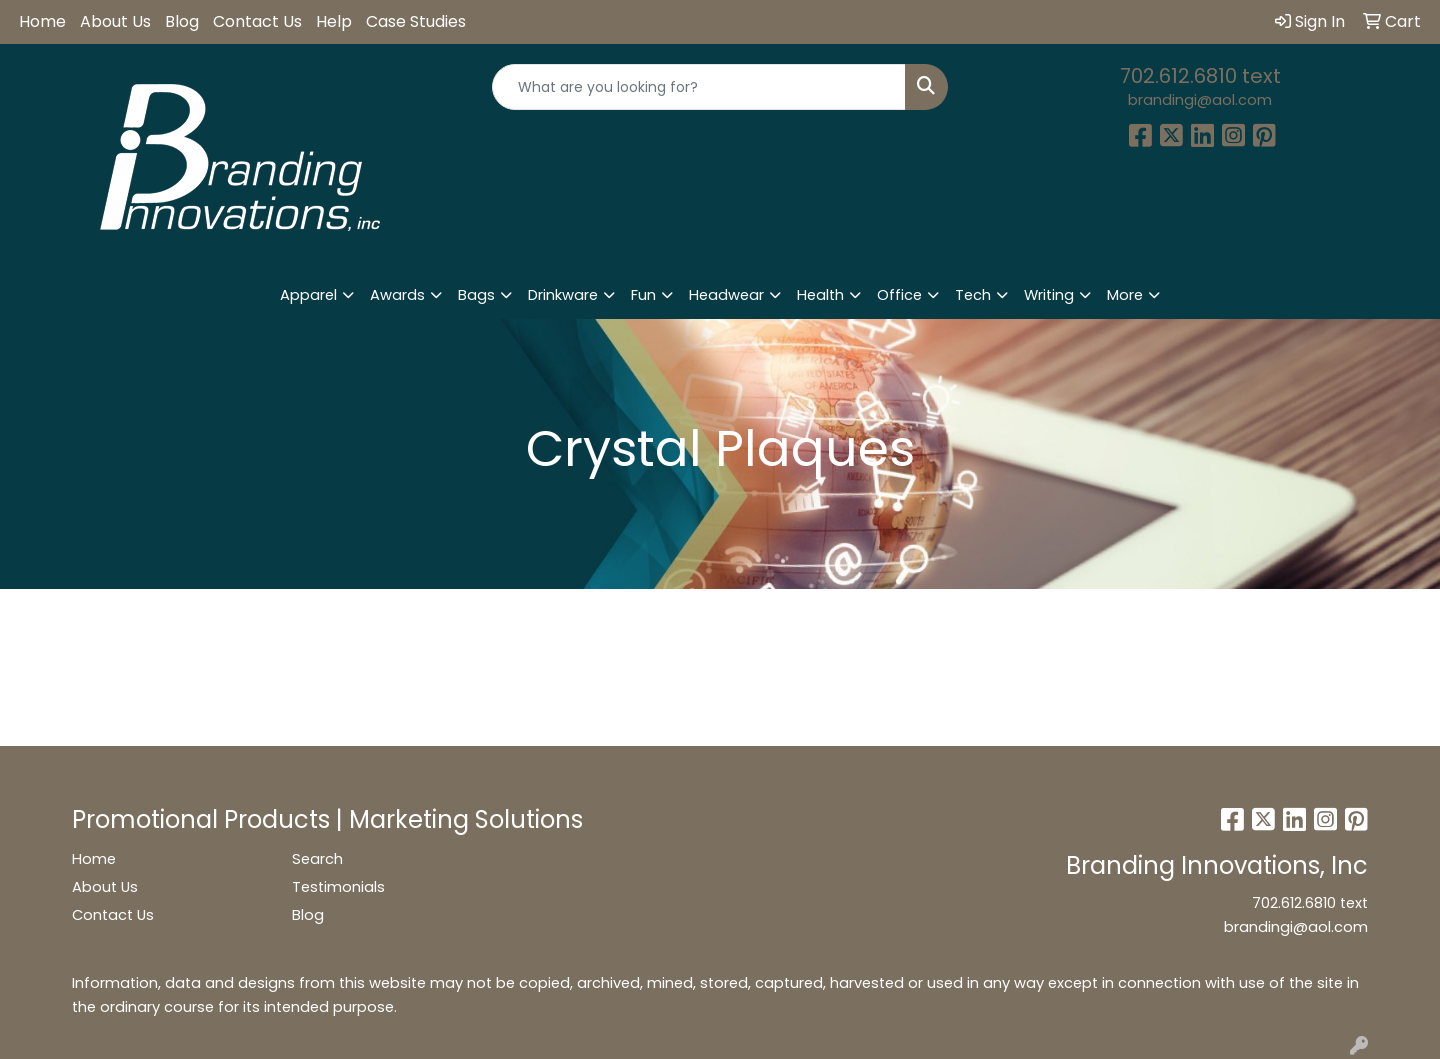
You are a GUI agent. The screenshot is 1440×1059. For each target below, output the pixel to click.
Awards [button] (397, 295)
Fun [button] (643, 295)
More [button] (1125, 295)
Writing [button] (1049, 295)
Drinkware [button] (563, 295)
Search (317, 859)
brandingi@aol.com (1200, 100)
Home (42, 21)
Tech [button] (973, 295)
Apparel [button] (308, 295)
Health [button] (820, 295)
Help (334, 21)
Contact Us (257, 21)
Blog (182, 21)
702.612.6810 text (1200, 76)
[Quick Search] (699, 87)
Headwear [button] (726, 295)
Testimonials (338, 887)
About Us (115, 21)
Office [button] (899, 295)
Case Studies (416, 21)
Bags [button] (476, 295)
